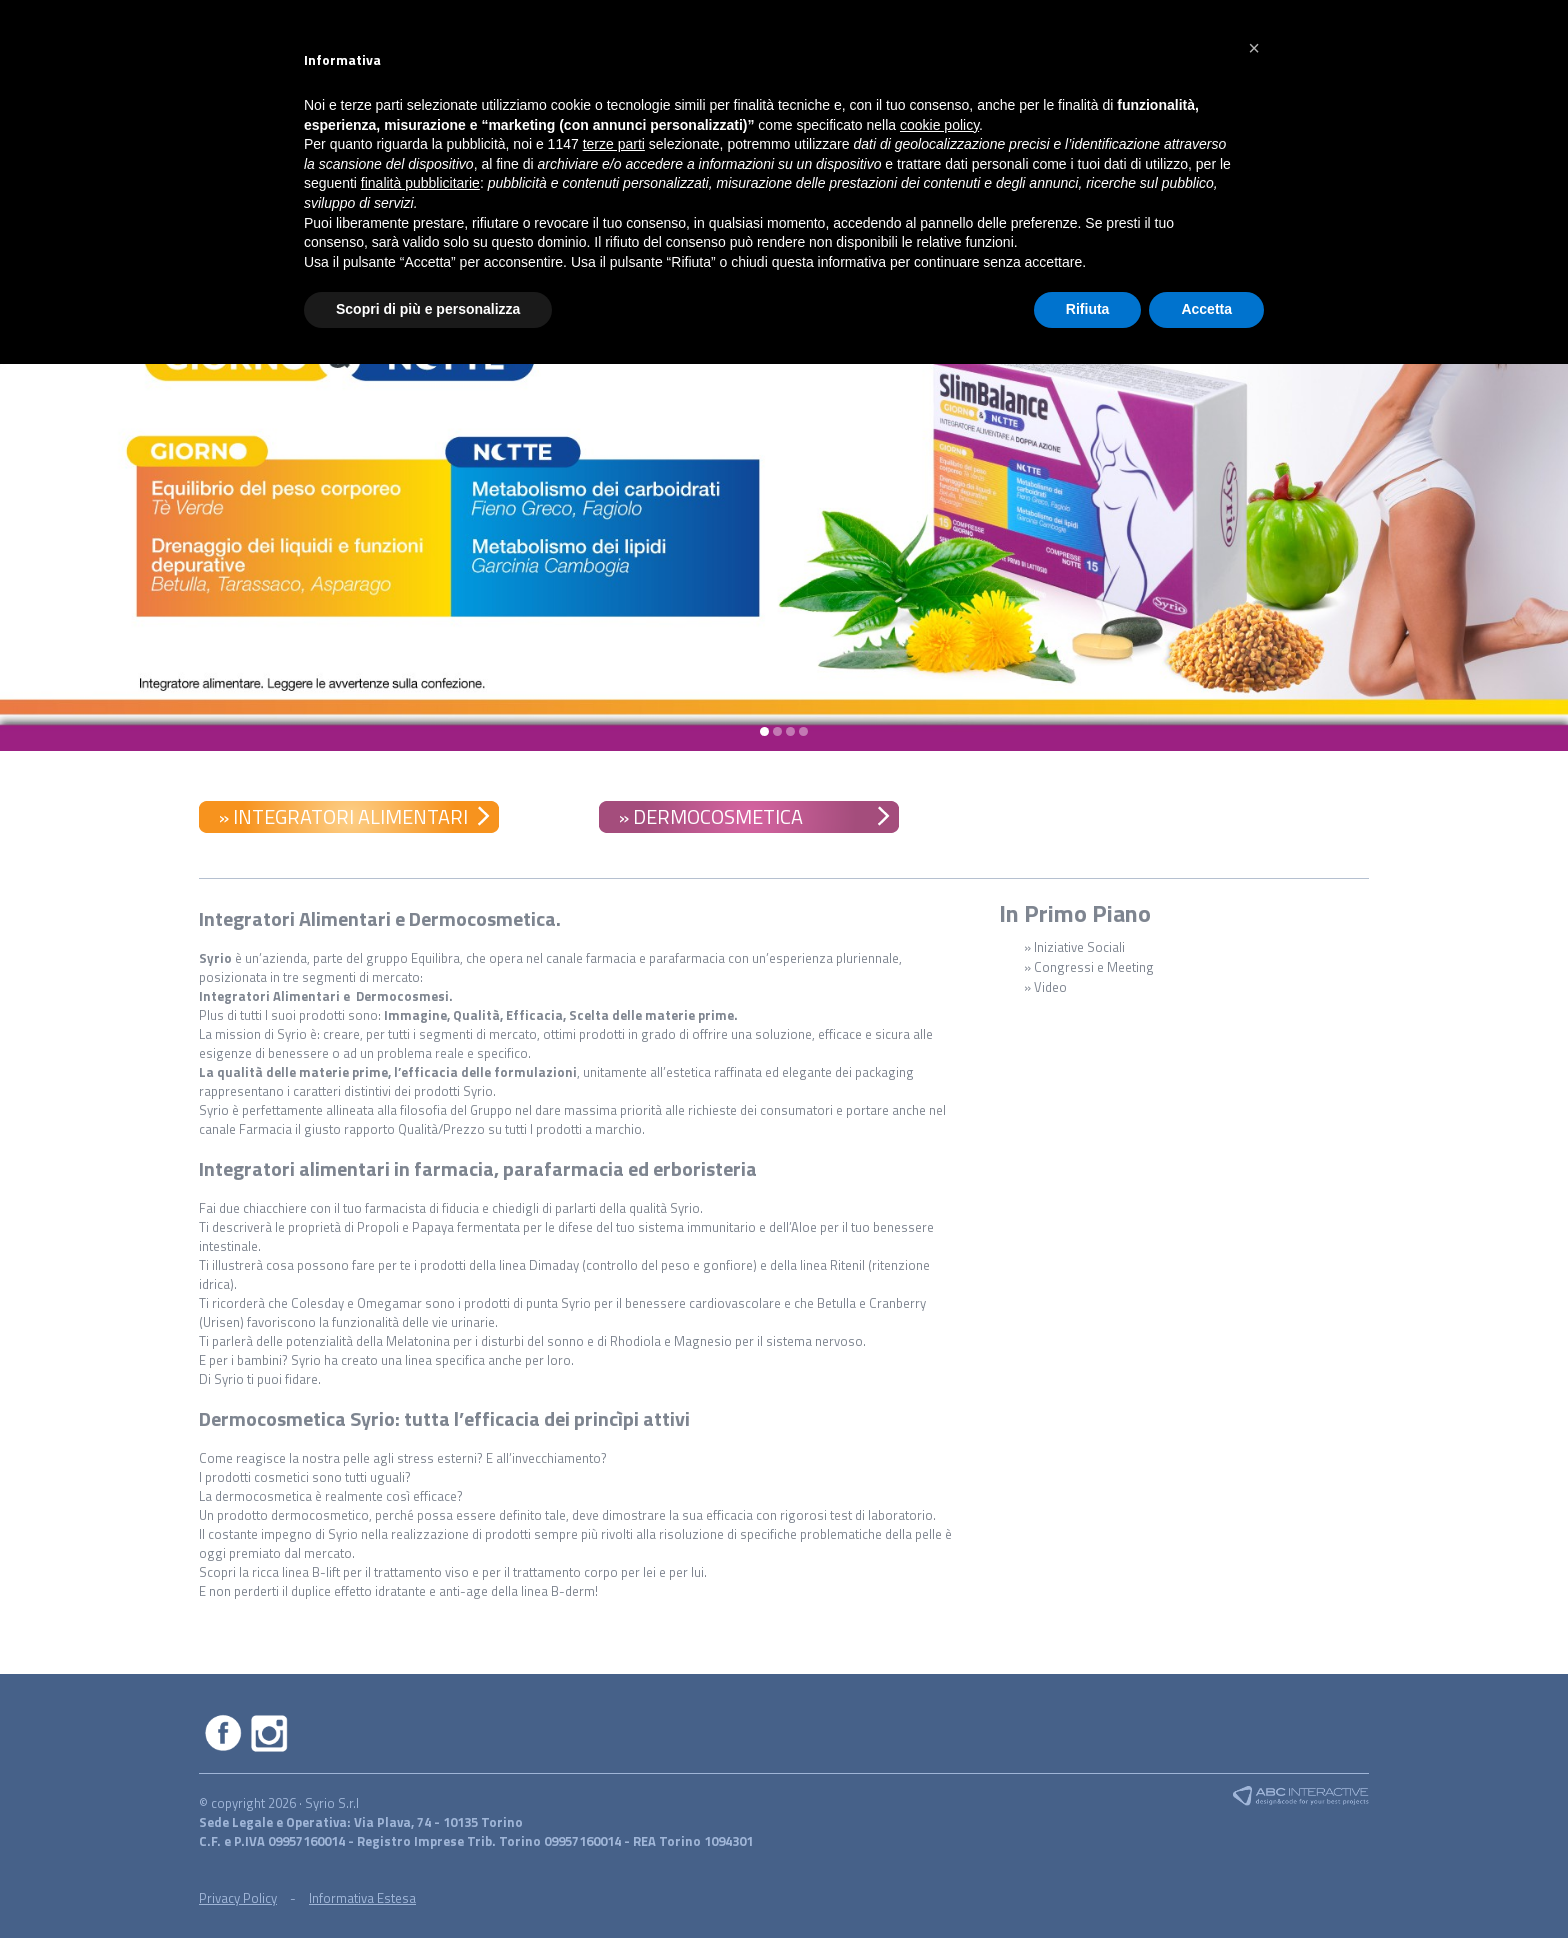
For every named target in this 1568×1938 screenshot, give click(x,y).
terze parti (614, 144)
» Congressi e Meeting (1089, 967)
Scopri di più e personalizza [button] (428, 309)
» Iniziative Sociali (1074, 947)
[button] (1254, 48)
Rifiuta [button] (1088, 309)
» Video (1045, 987)
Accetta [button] (1206, 309)
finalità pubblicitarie (420, 183)
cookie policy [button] (939, 125)
